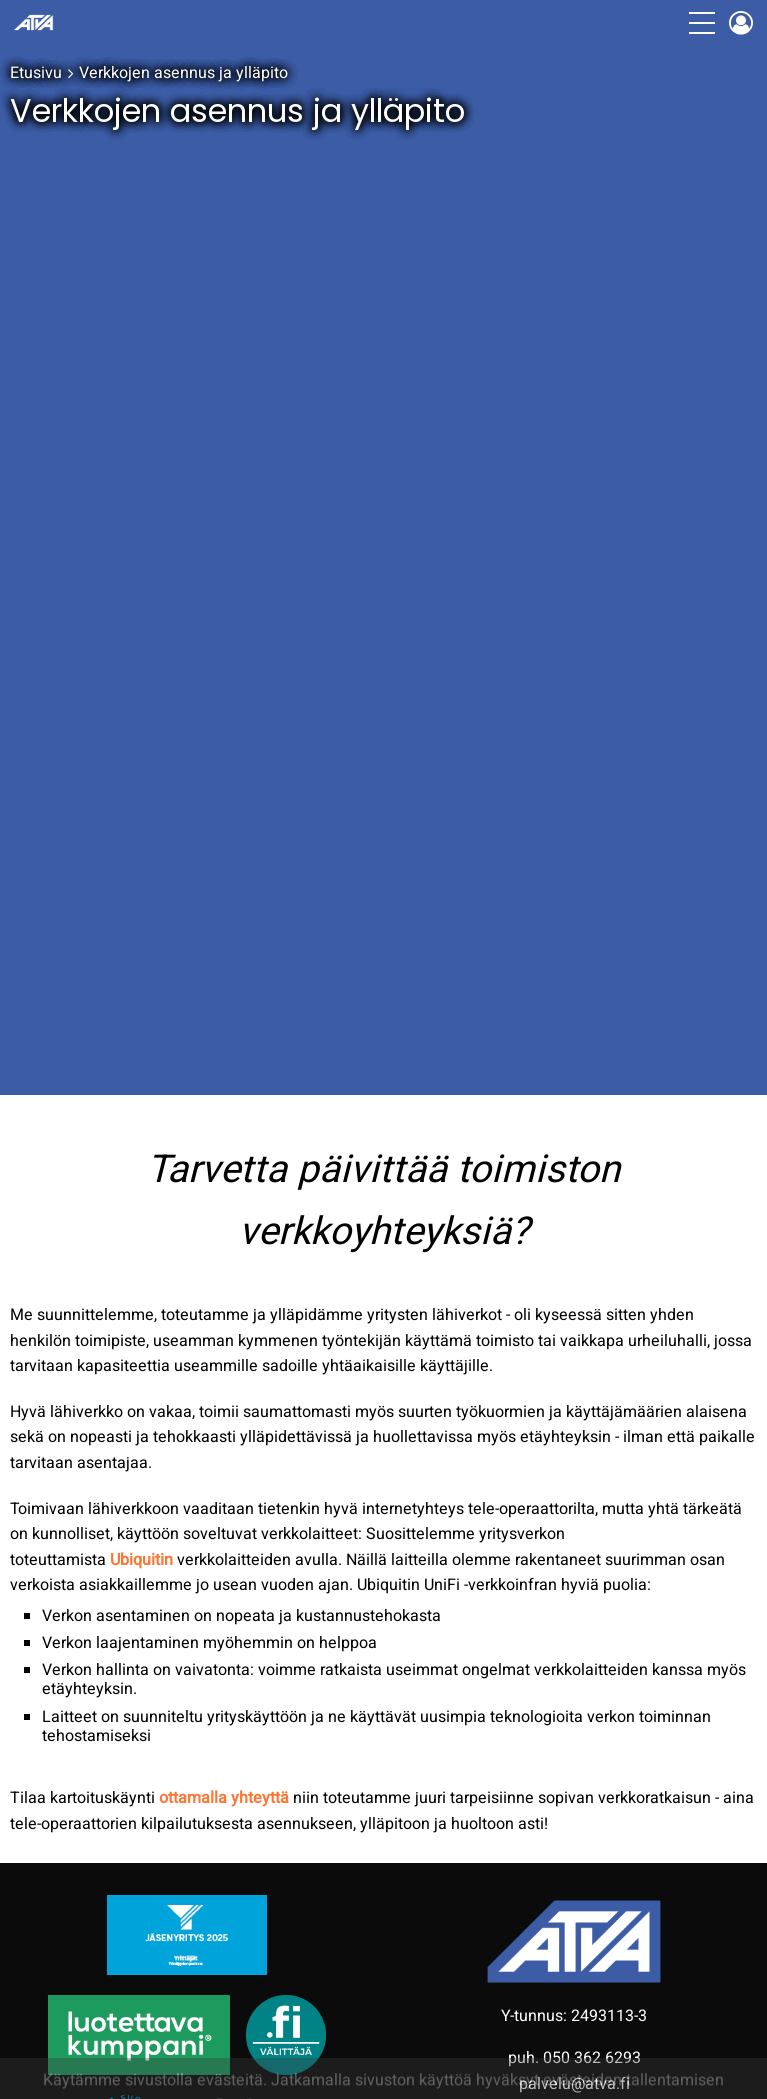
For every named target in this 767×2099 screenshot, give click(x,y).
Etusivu (36, 73)
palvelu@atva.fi (574, 2084)
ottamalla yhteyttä (224, 1798)
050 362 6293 (592, 2058)
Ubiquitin (141, 1560)
